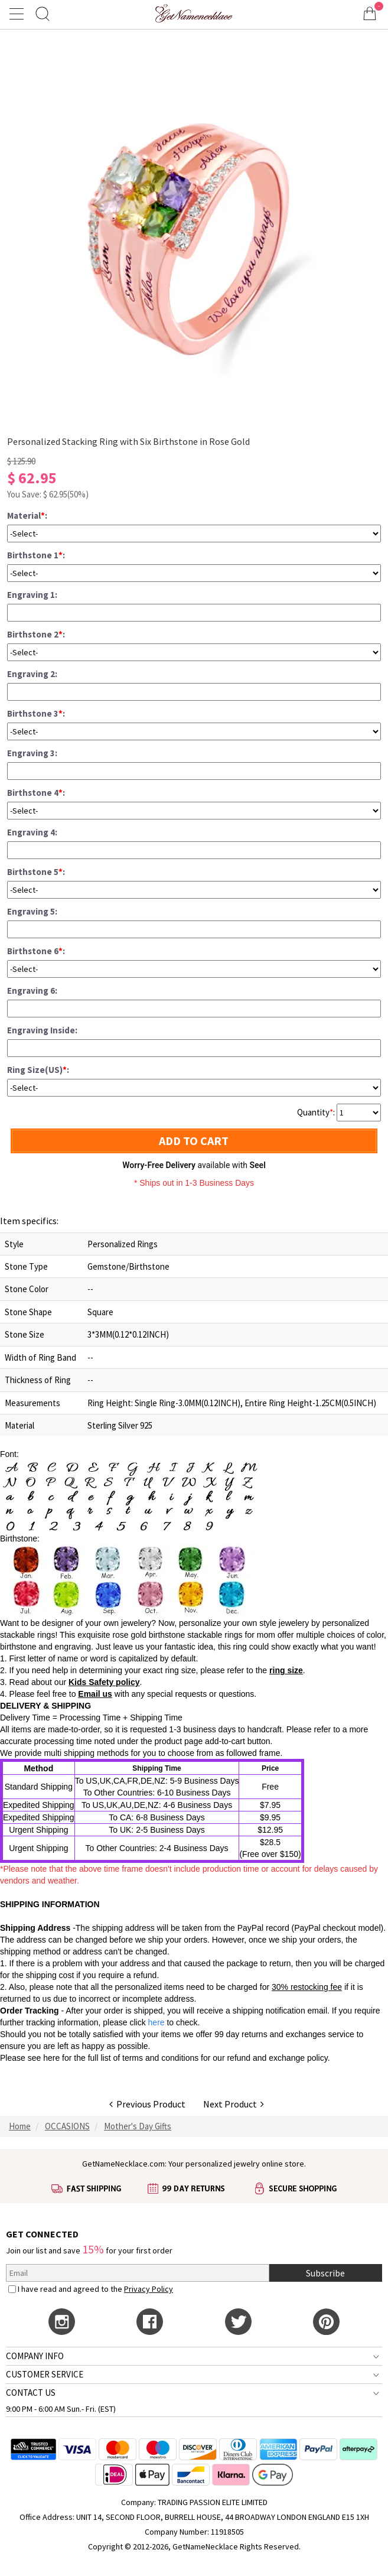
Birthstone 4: (36, 792)
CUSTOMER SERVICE (44, 2374)
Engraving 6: (32, 990)
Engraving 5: (32, 911)
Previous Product (147, 2104)
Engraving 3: (32, 753)
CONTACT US (31, 2392)
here (51, 2058)
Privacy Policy (148, 2289)
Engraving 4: (32, 832)
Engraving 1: (32, 594)
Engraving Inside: (42, 1030)
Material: (27, 515)
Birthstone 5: (36, 871)
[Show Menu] (18, 13)
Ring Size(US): (38, 1069)
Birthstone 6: (36, 951)
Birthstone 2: (36, 634)
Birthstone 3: (36, 713)
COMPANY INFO (35, 2356)
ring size (286, 1670)
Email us (95, 1694)
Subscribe (325, 2273)
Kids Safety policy (104, 1682)
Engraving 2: (32, 673)
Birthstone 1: (36, 555)
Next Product (233, 2104)
